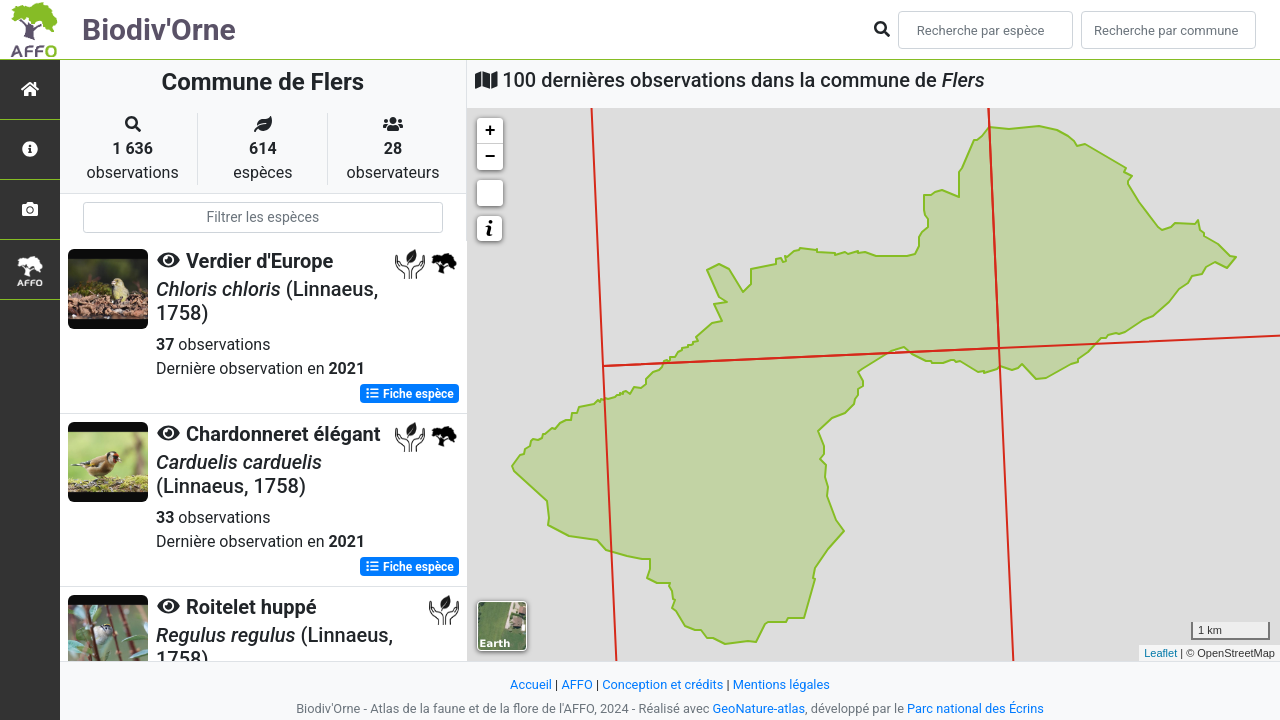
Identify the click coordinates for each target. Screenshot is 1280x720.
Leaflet (1160, 653)
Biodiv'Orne (159, 29)
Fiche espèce (409, 394)
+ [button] (490, 131)
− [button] (490, 157)
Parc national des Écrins (975, 708)
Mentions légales (781, 684)
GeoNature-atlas (759, 708)
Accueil (531, 684)
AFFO (576, 684)
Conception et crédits (662, 684)
